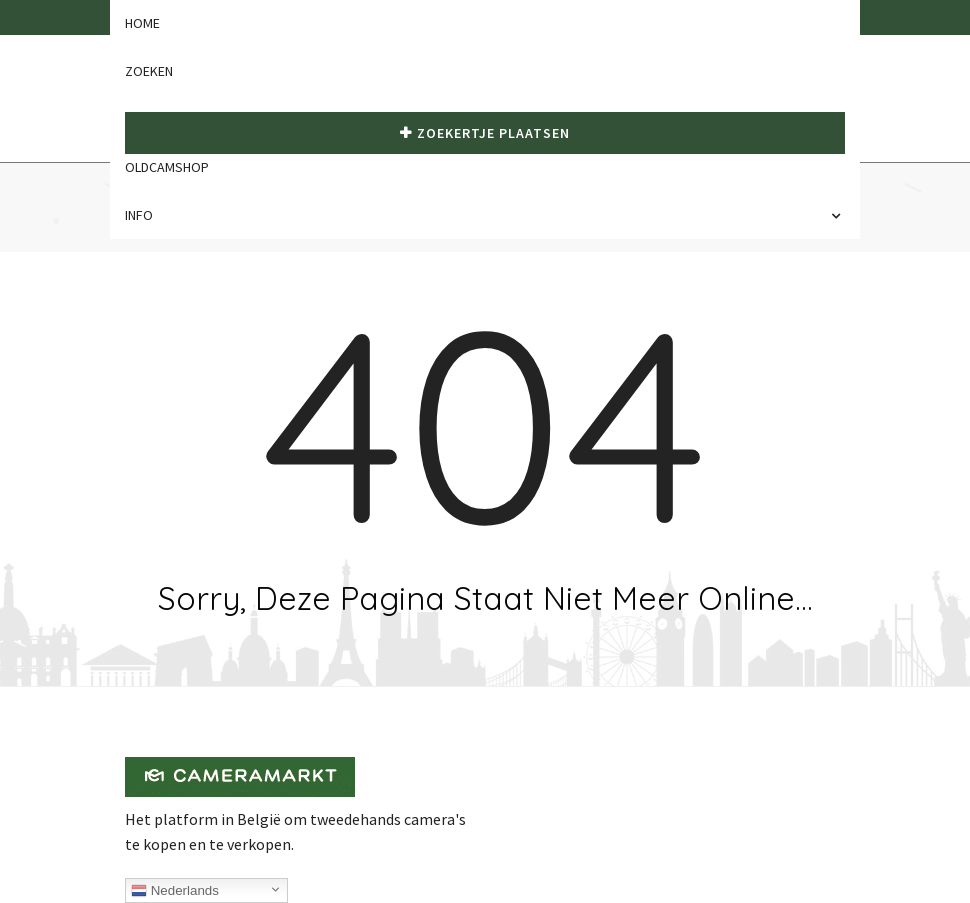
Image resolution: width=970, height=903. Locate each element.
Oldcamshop (167, 167)
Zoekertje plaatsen (485, 133)
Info (144, 215)
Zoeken (149, 71)
